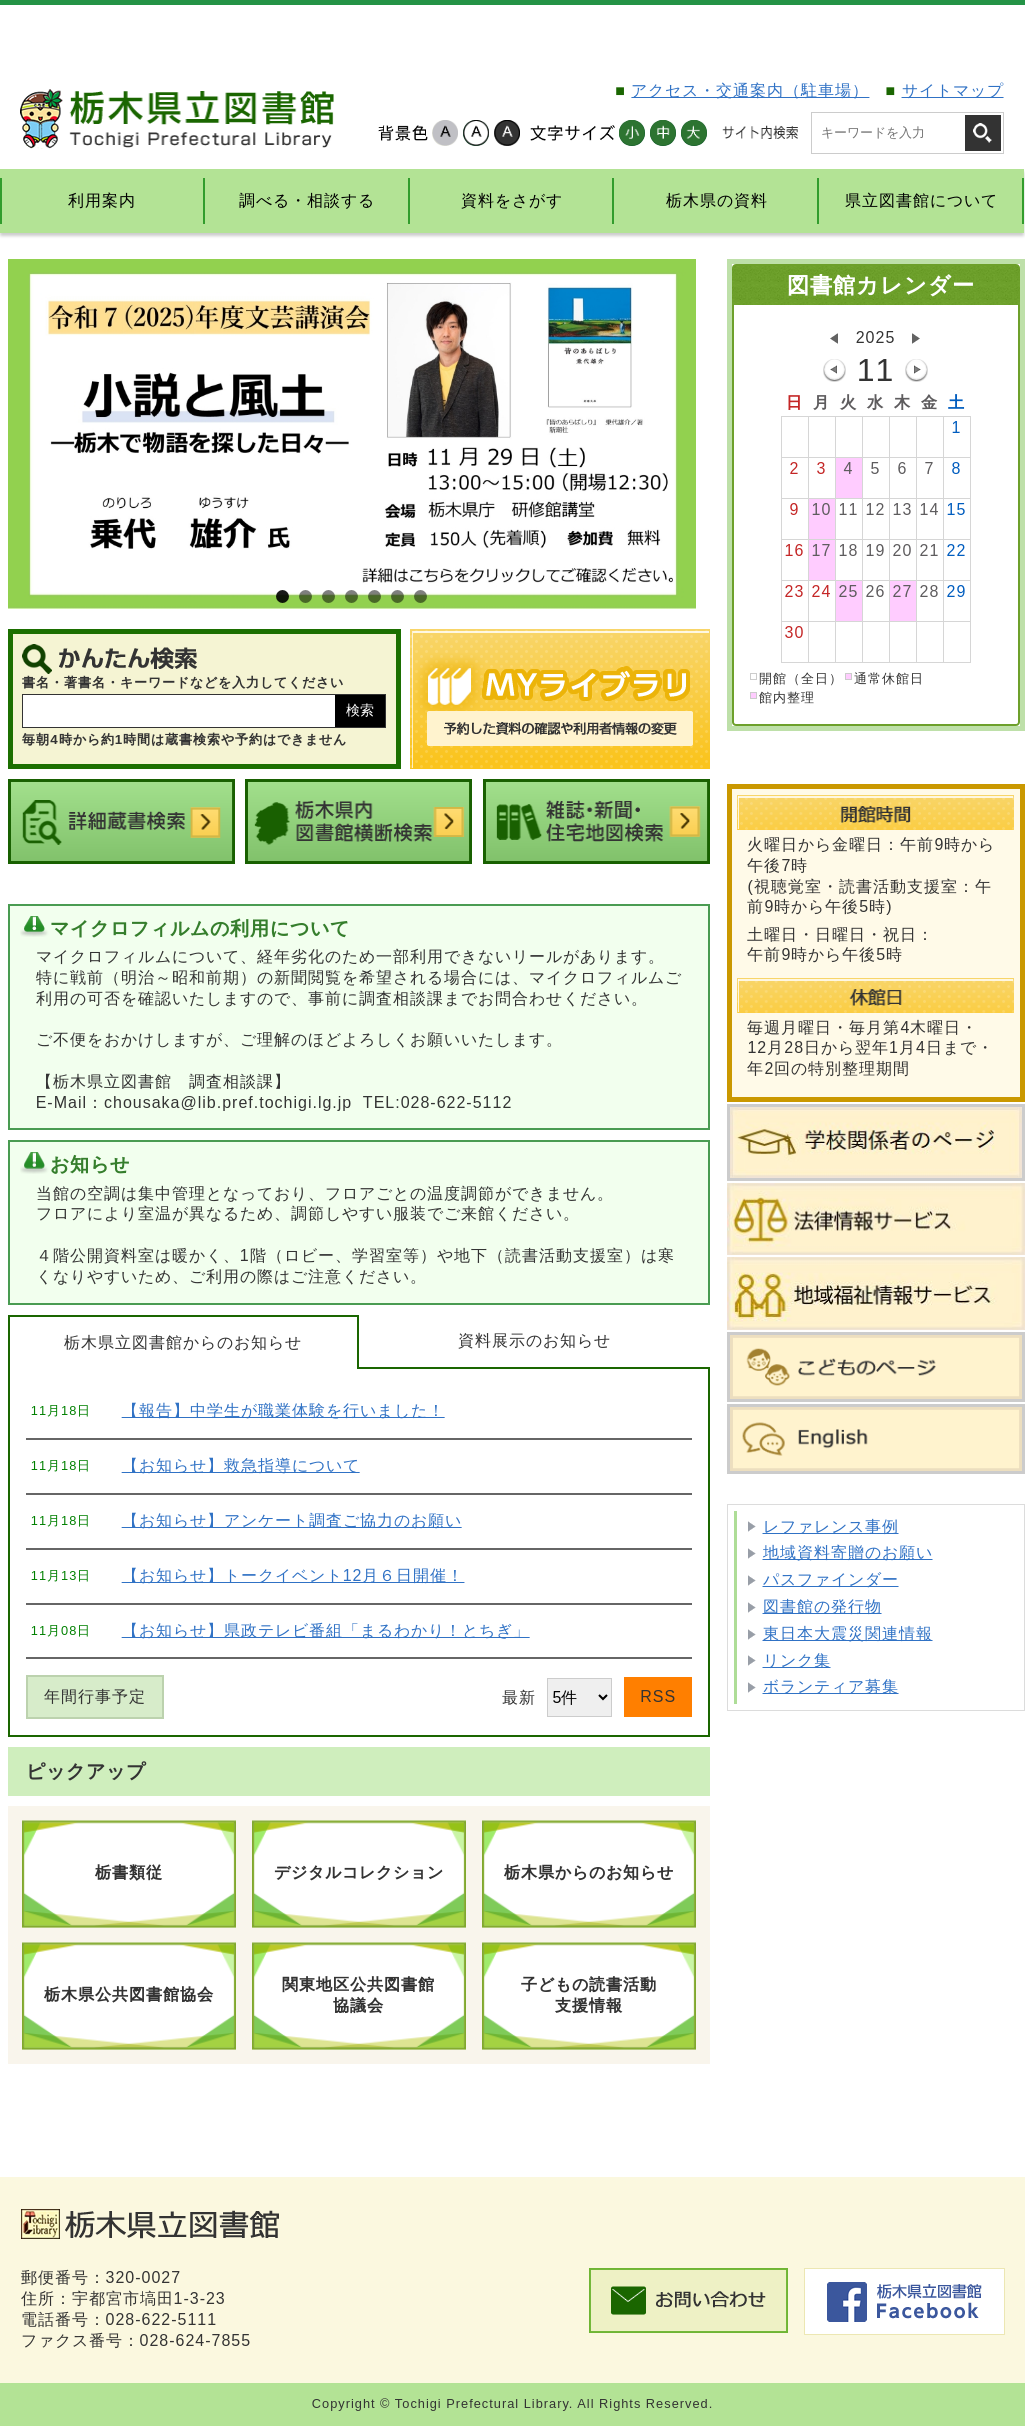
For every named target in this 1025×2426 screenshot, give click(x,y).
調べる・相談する (307, 200)
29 (957, 593)
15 (957, 511)
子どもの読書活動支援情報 (589, 1995)
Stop (669, 582)
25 (849, 593)
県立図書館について (921, 200)
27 (903, 593)
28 (930, 593)
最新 (557, 1697)
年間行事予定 (95, 1696)
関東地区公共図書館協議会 (358, 1995)
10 (822, 511)
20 (903, 552)
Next (672, 434)
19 (876, 552)
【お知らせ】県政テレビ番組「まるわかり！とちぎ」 (326, 1630)
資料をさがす (512, 200)
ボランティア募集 (831, 1686)
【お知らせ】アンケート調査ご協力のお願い (292, 1520)
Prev (32, 434)
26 (876, 593)
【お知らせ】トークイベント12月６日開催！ (293, 1575)
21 (930, 552)
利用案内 (102, 200)
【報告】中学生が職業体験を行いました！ (283, 1410)
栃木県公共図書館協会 (129, 1994)
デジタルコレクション (359, 1872)
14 (930, 511)
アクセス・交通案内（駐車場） (750, 90)
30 (795, 634)
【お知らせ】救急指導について (241, 1465)
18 (849, 552)
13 (903, 511)
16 (795, 552)
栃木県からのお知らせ (589, 1872)
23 (795, 593)
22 (957, 552)
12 (876, 511)
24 (822, 593)
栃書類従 (129, 1872)
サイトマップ (953, 90)
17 (822, 552)
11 (849, 511)
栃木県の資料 (717, 200)
